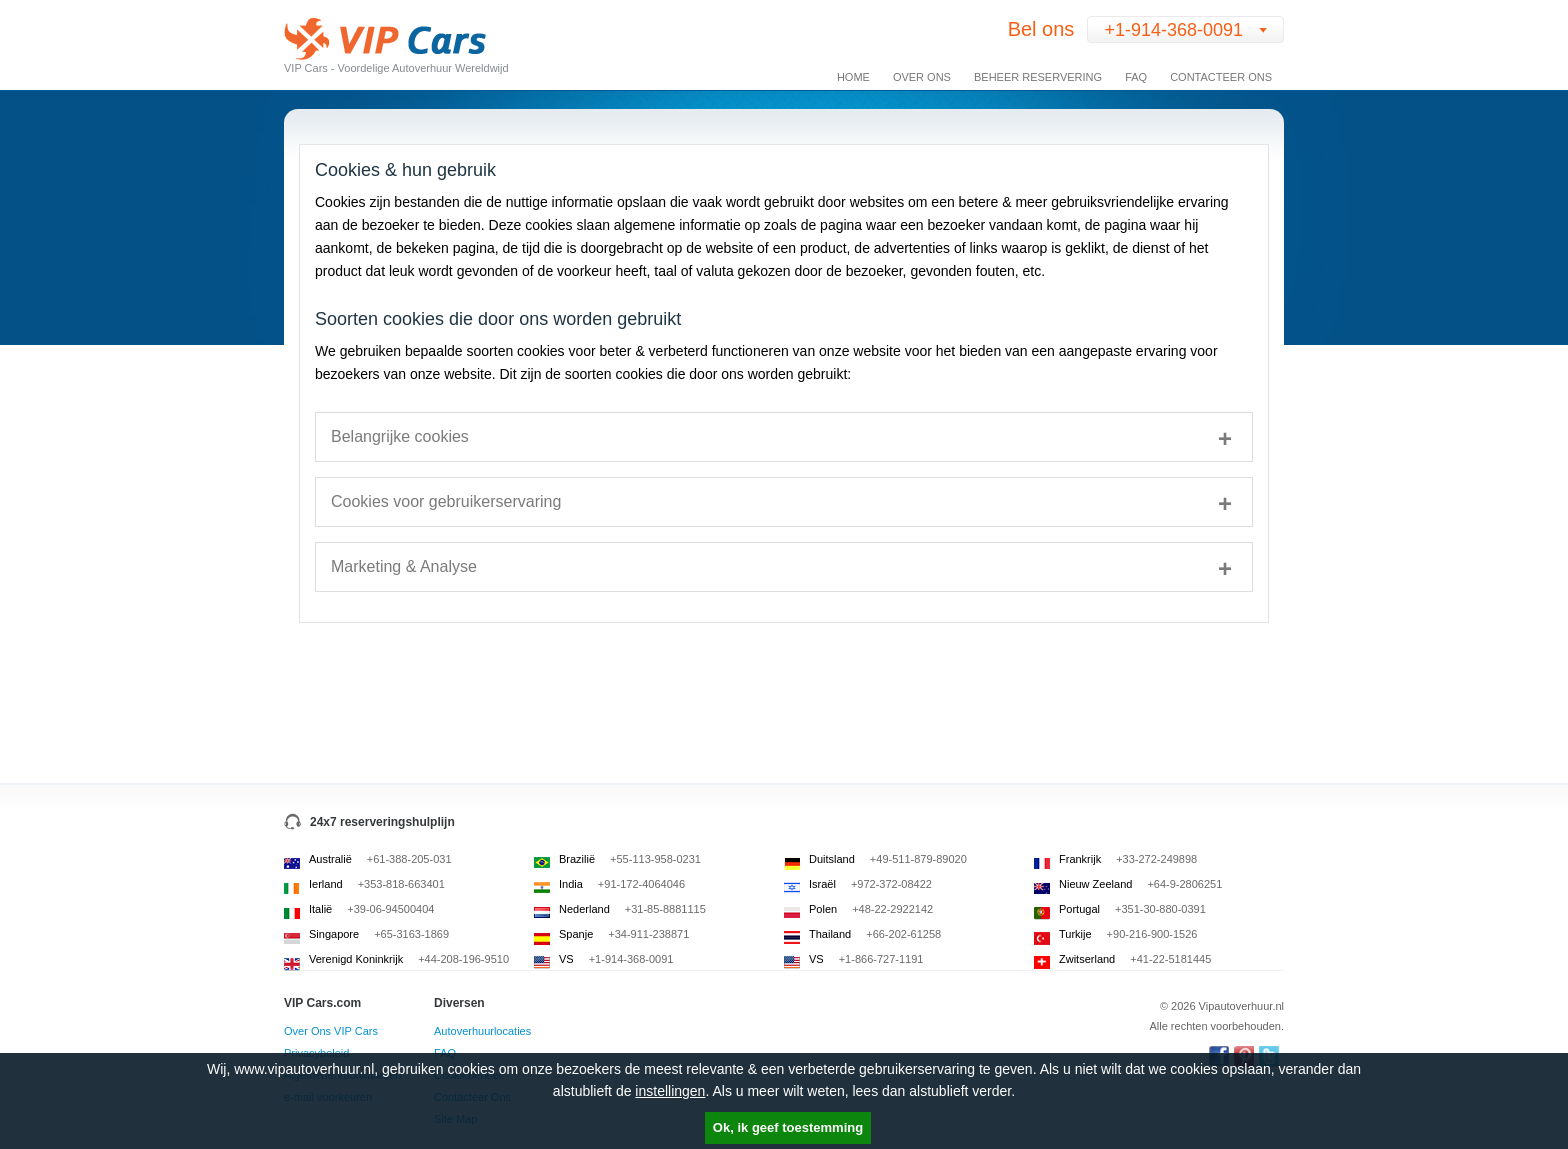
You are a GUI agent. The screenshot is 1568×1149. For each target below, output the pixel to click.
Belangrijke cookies (400, 436)
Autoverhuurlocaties (482, 1031)
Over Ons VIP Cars (331, 1031)
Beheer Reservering (1038, 77)
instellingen (670, 1091)
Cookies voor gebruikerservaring (446, 501)
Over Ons (922, 77)
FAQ (1136, 77)
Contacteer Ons (1221, 77)
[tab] (784, 437)
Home (853, 77)
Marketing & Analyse (404, 566)
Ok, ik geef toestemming (788, 1127)
